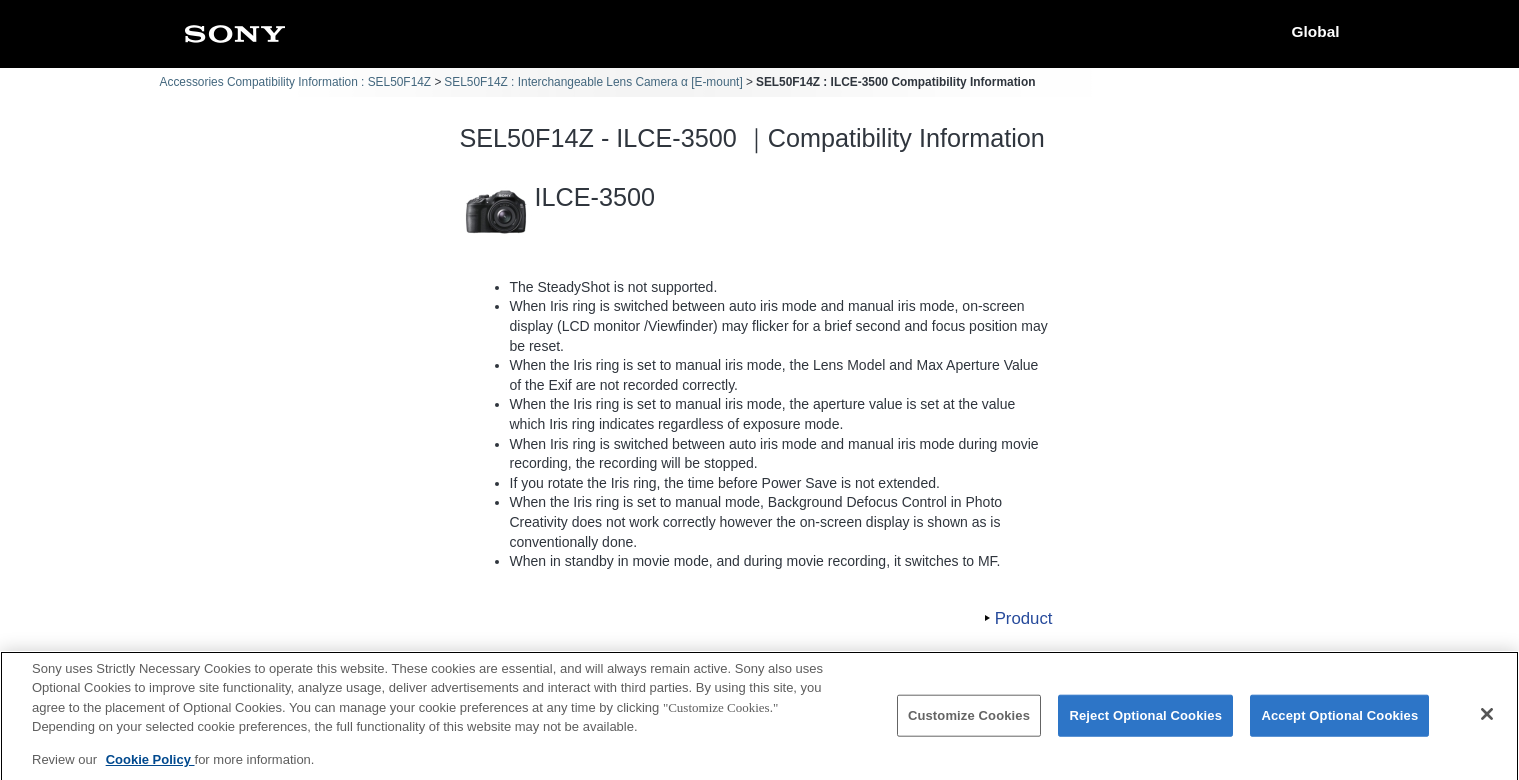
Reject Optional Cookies (1145, 726)
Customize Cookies (969, 726)
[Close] (1487, 725)
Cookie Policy (150, 769)
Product (1024, 618)
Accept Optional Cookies (1339, 726)
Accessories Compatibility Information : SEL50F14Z (296, 82)
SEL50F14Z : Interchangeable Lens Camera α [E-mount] (593, 82)
